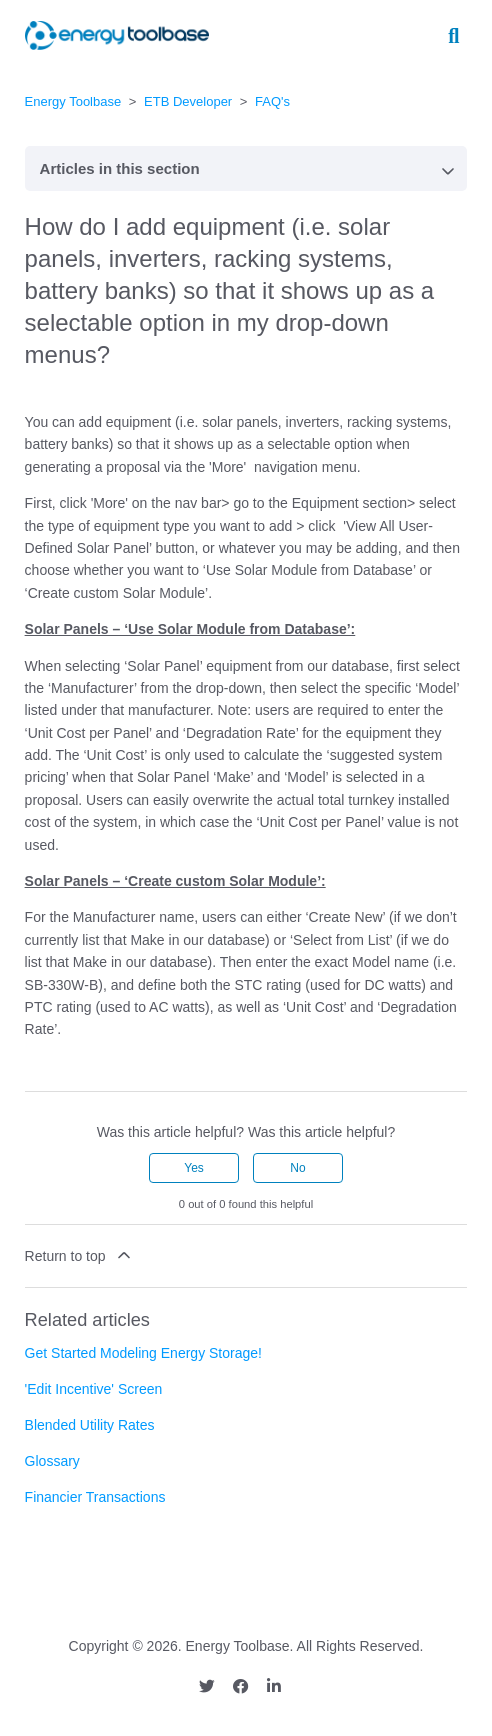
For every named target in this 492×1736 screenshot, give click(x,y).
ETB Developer (188, 101)
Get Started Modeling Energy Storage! (143, 1353)
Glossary (52, 1461)
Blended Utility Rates (90, 1425)
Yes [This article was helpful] (194, 1168)
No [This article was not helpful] (297, 1168)
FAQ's (272, 101)
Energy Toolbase (73, 101)
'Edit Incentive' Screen (94, 1389)
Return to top (80, 1255)
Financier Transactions (95, 1497)
